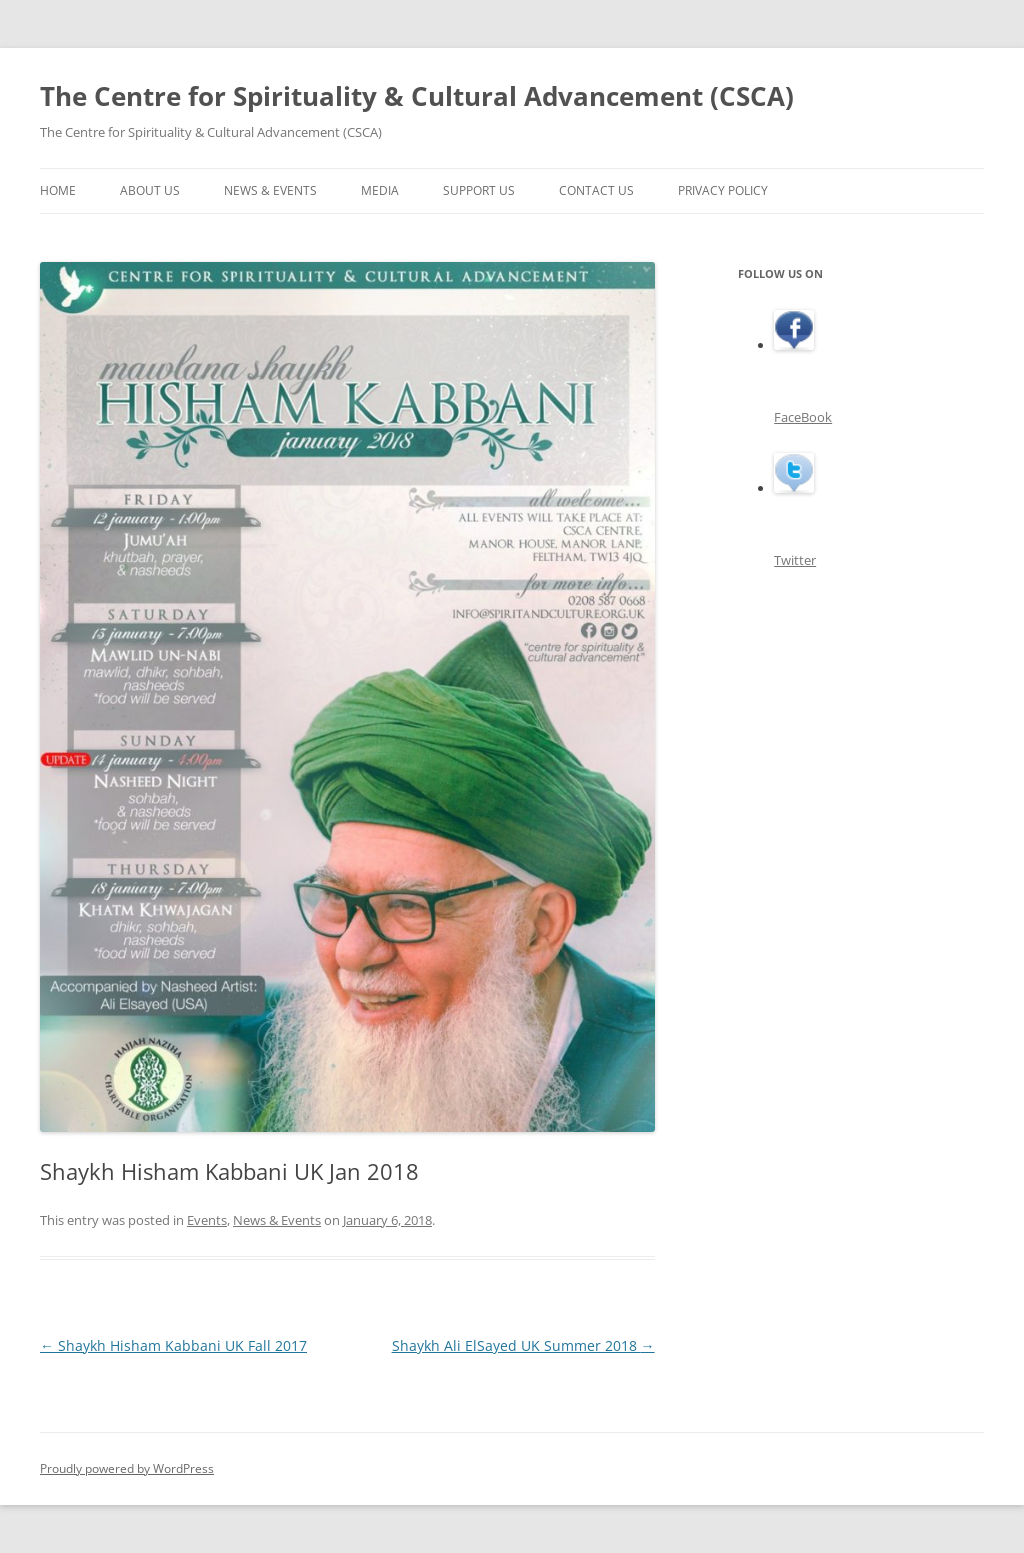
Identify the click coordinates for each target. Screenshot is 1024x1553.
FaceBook (803, 417)
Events (207, 1220)
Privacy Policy (723, 190)
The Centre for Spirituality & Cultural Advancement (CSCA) (417, 96)
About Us (150, 190)
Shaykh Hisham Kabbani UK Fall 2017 (173, 1345)
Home (58, 190)
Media (380, 190)
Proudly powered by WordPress (127, 1468)
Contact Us (596, 190)
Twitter (795, 560)
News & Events (270, 190)
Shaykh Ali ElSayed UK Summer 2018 (523, 1345)
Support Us (479, 190)
